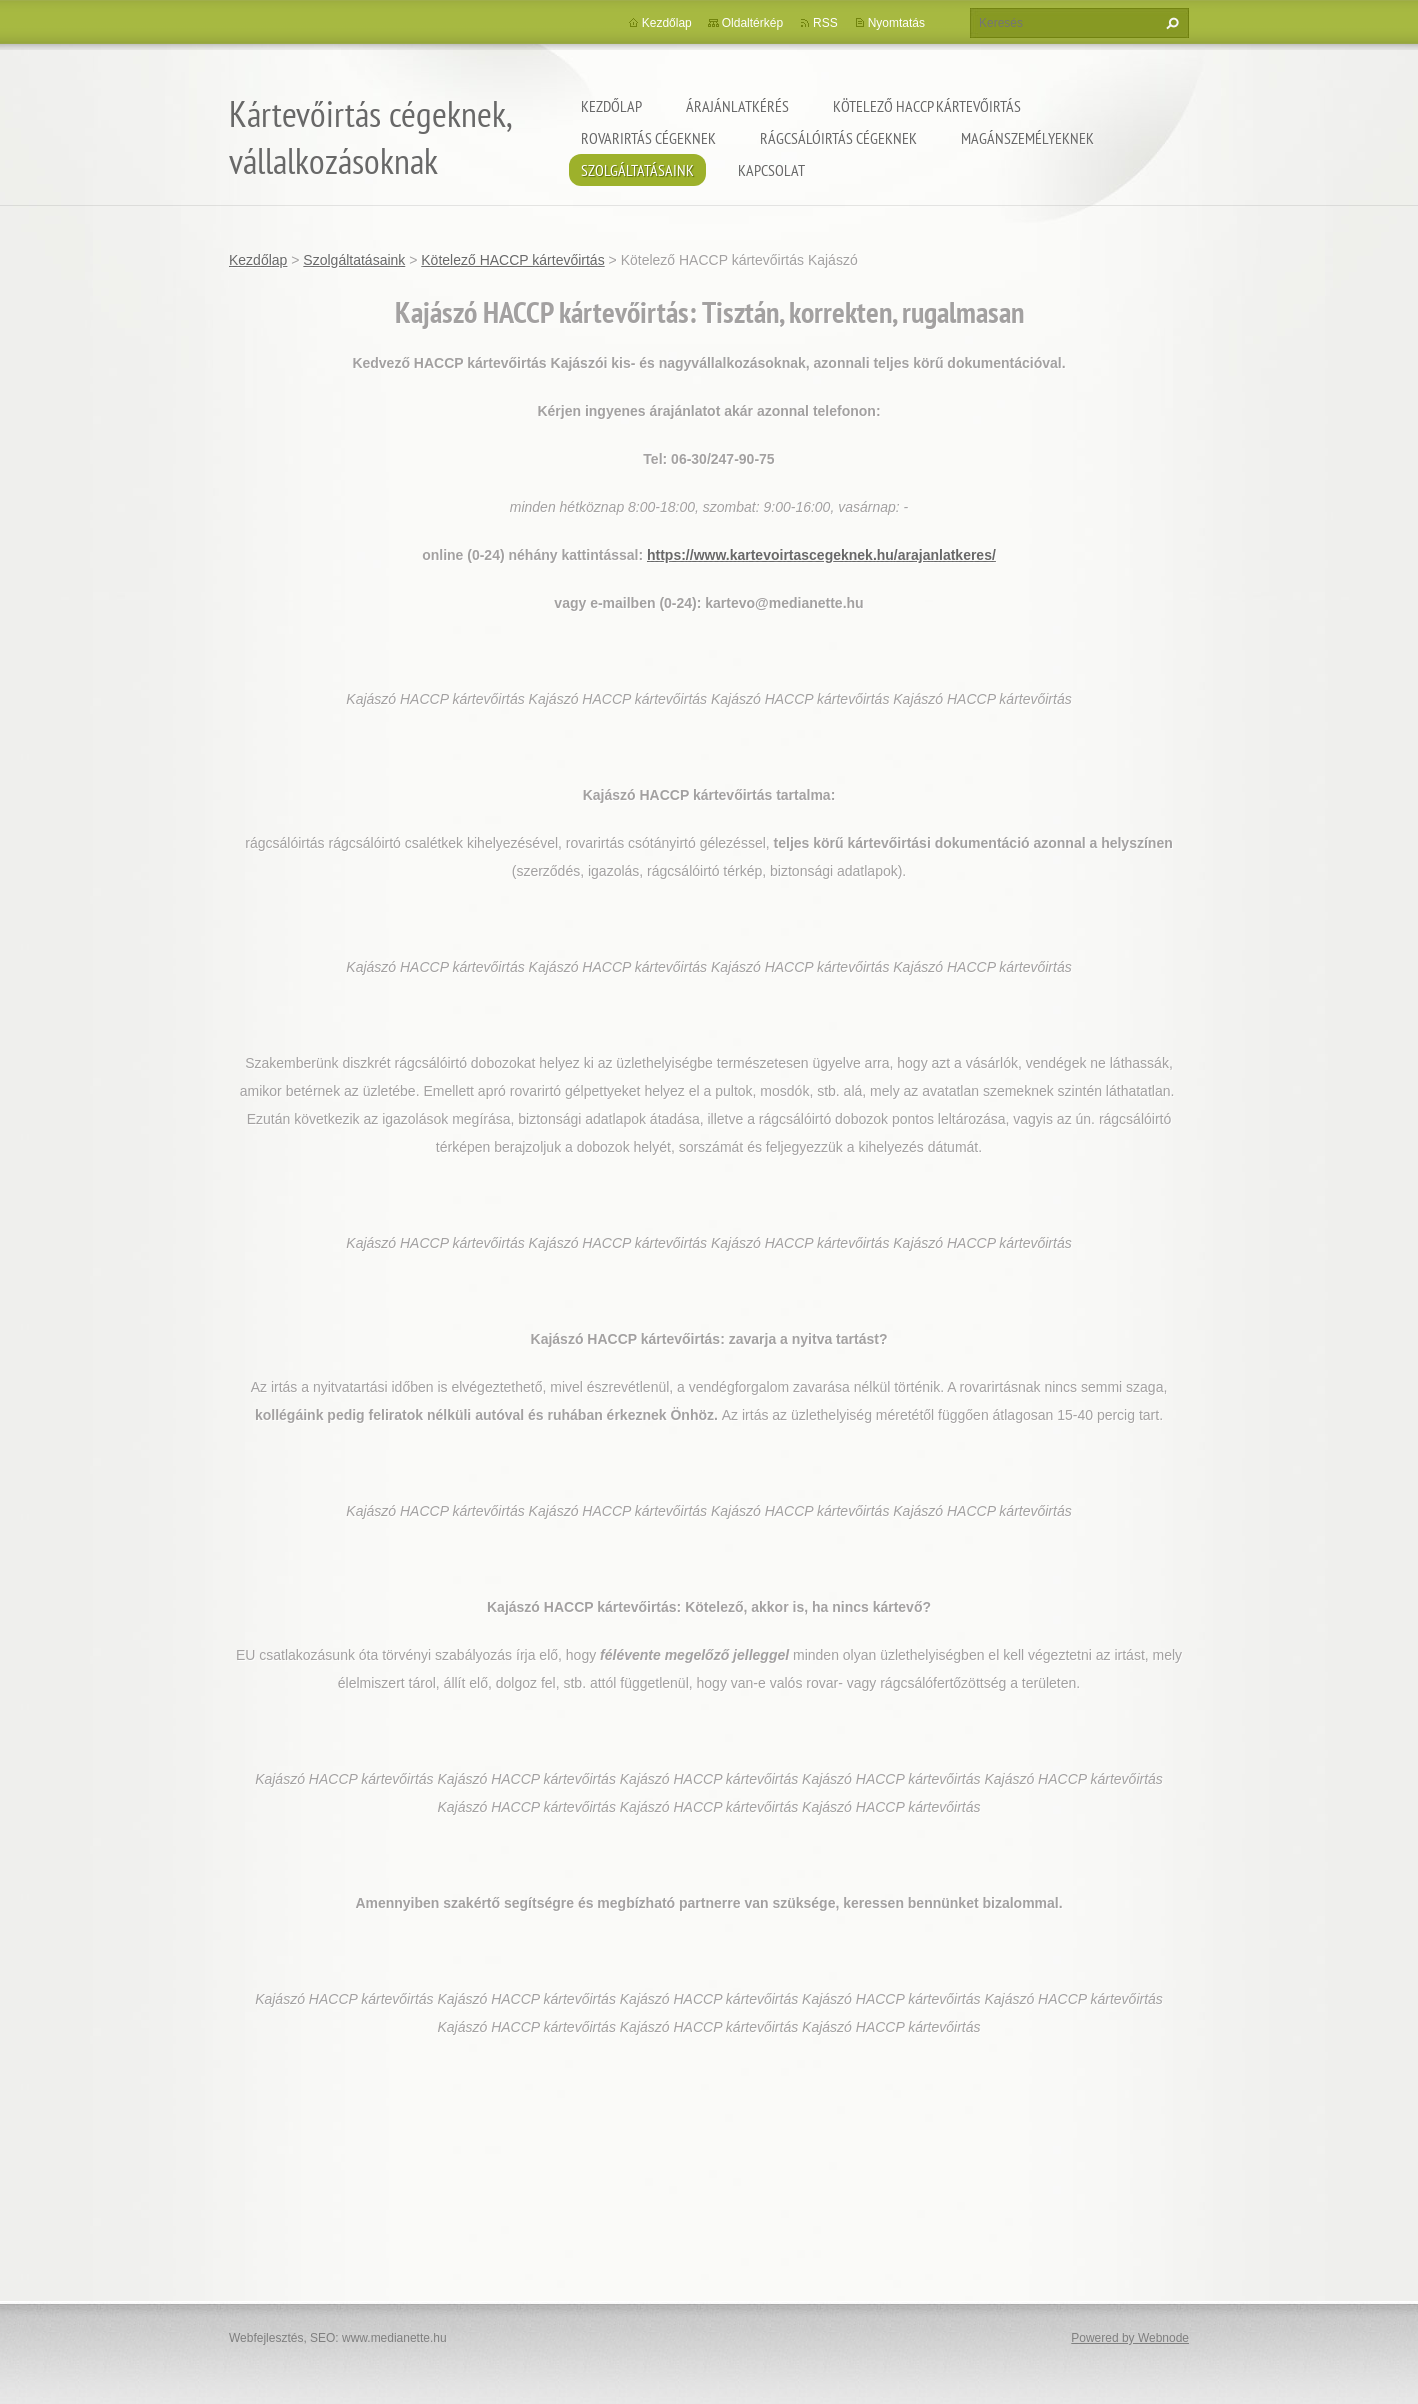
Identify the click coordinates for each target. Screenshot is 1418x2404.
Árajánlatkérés (737, 106)
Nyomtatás (896, 23)
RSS (825, 23)
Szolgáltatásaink (637, 170)
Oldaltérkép (752, 23)
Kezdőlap (611, 106)
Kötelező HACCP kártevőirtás (927, 106)
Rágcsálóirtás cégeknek (838, 138)
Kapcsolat (771, 170)
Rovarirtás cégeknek (648, 138)
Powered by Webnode (1130, 2338)
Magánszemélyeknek (1027, 138)
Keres (1170, 23)
